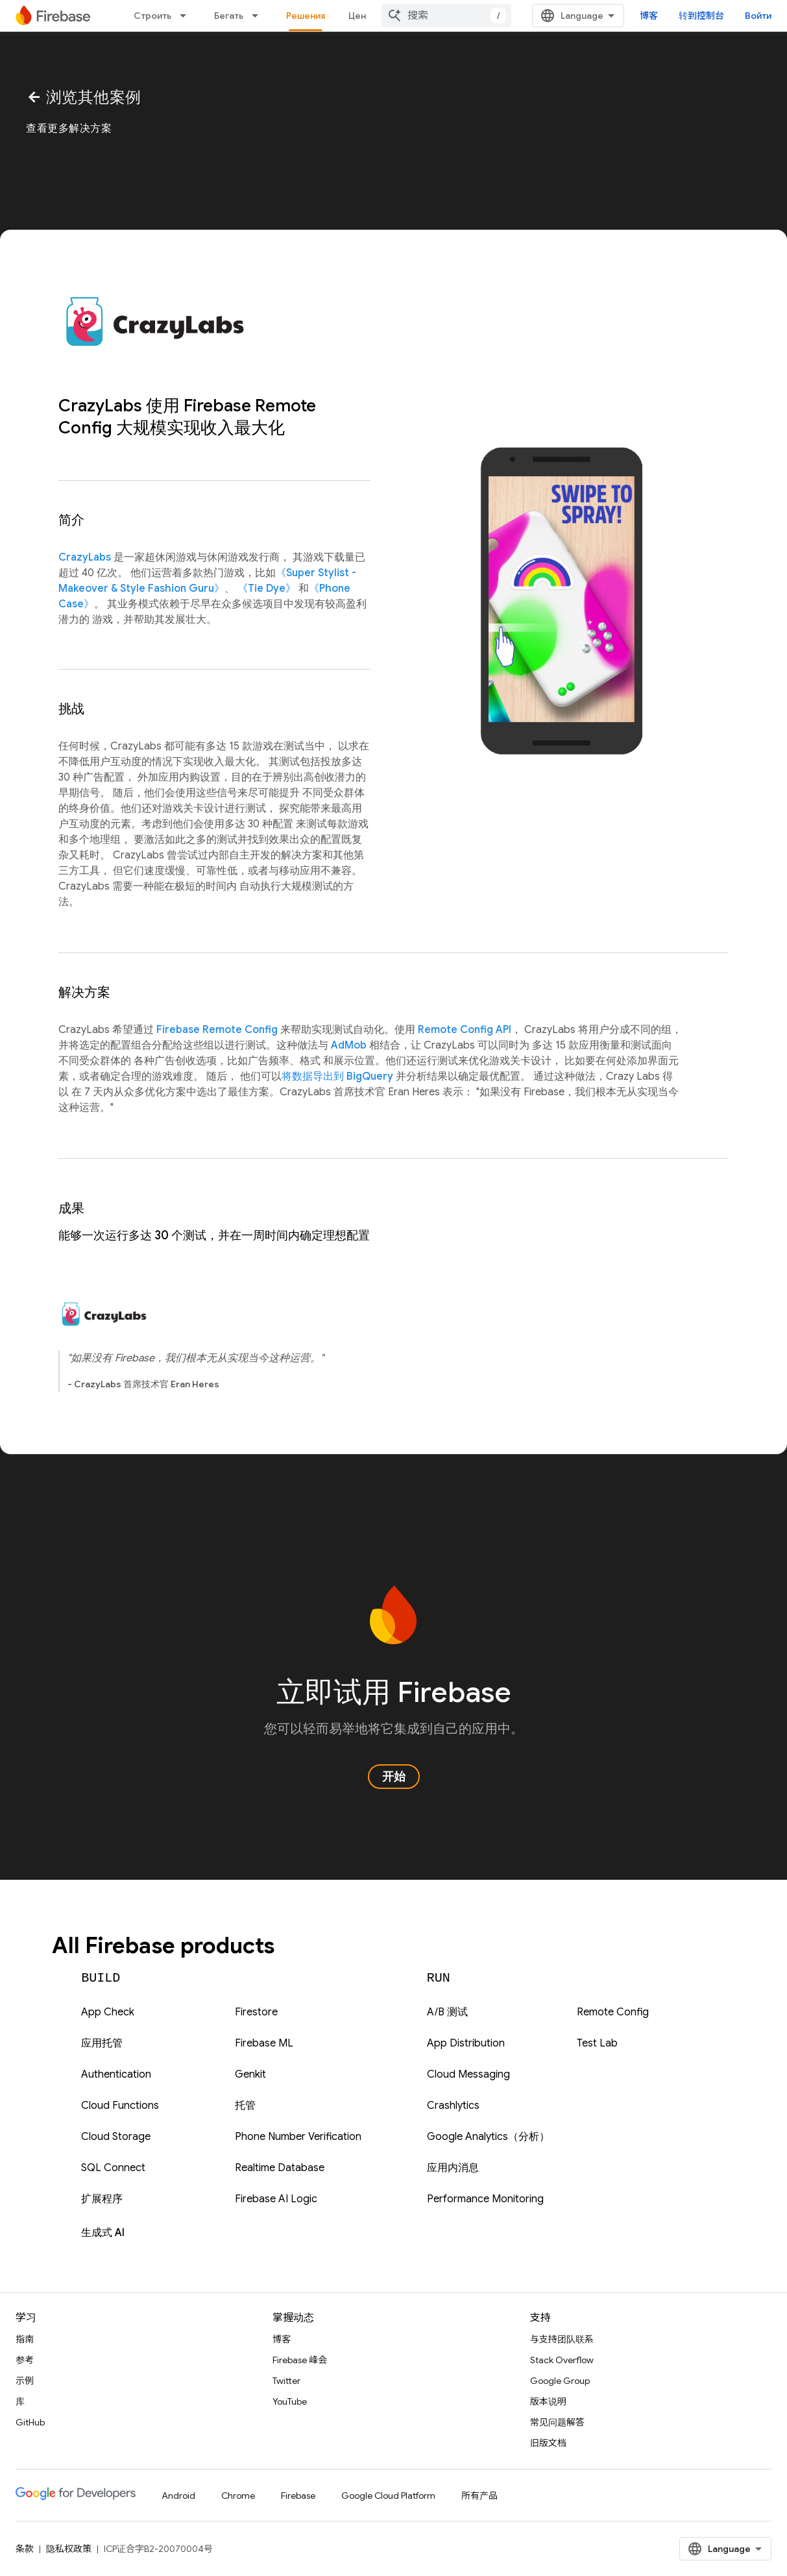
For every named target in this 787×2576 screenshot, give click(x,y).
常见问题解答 (557, 2422)
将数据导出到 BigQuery (337, 1076)
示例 (25, 2381)
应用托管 (102, 2043)
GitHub (30, 2422)
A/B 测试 (447, 2012)
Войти (758, 15)
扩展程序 (102, 2199)
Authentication (116, 2074)
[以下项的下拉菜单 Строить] (186, 15)
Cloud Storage (116, 2136)
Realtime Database (279, 2167)
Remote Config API (464, 1029)
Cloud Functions (120, 2105)
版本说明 (548, 2401)
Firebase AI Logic (276, 2199)
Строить (152, 15)
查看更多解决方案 (69, 128)
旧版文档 (548, 2443)
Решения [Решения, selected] (305, 15)
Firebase (298, 2495)
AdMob (349, 1045)
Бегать (228, 15)
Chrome (238, 2495)
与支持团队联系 (562, 2339)
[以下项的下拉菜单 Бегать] (258, 15)
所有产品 (479, 2495)
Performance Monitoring (485, 2199)
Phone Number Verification (298, 2136)
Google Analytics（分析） (488, 2136)
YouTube (289, 2401)
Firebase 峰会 (299, 2360)
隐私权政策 (68, 2549)
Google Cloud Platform (388, 2495)
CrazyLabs (84, 557)
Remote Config (613, 2012)
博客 (649, 15)
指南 (25, 2339)
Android (178, 2495)
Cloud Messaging (468, 2074)
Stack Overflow (562, 2360)
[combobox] (446, 15)
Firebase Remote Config (217, 1029)
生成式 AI (103, 2232)
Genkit (250, 2074)
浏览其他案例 (83, 97)
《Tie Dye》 (266, 588)
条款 (25, 2549)
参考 (25, 2360)
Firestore (256, 2012)
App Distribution (466, 2043)
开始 (394, 1776)
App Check (107, 2012)
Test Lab (597, 2043)
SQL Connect (113, 2167)
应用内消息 (453, 2167)
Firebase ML (264, 2043)
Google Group (560, 2381)
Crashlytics (453, 2105)
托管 (245, 2105)
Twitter (286, 2381)
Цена (359, 15)
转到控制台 (701, 15)
